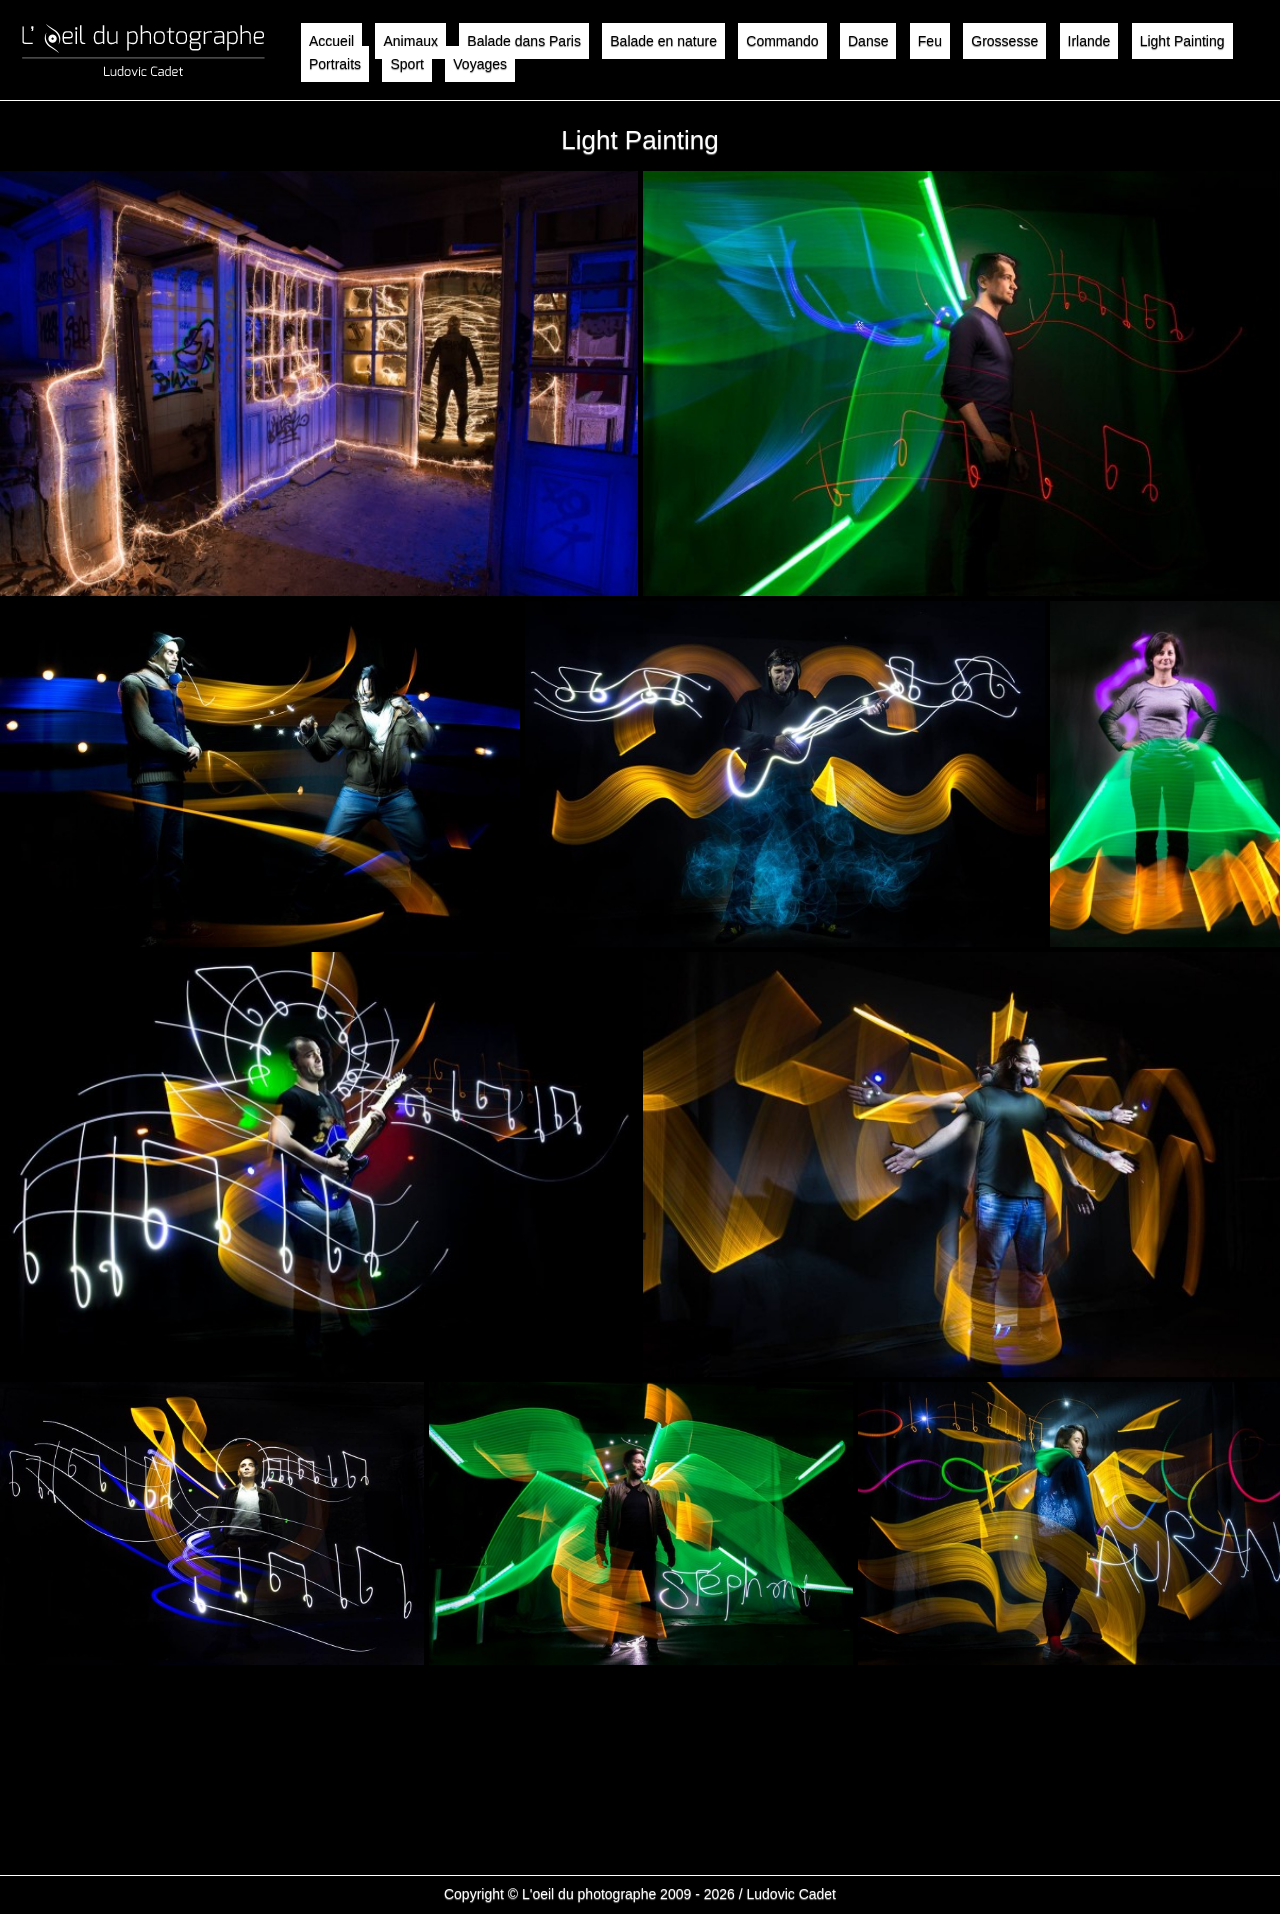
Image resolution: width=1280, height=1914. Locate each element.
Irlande (1089, 41)
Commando (782, 41)
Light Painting (1182, 41)
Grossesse (1004, 41)
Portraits (335, 64)
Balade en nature (663, 41)
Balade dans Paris (524, 41)
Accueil (331, 41)
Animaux (410, 41)
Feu (930, 41)
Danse (868, 41)
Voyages (480, 64)
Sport (406, 64)
